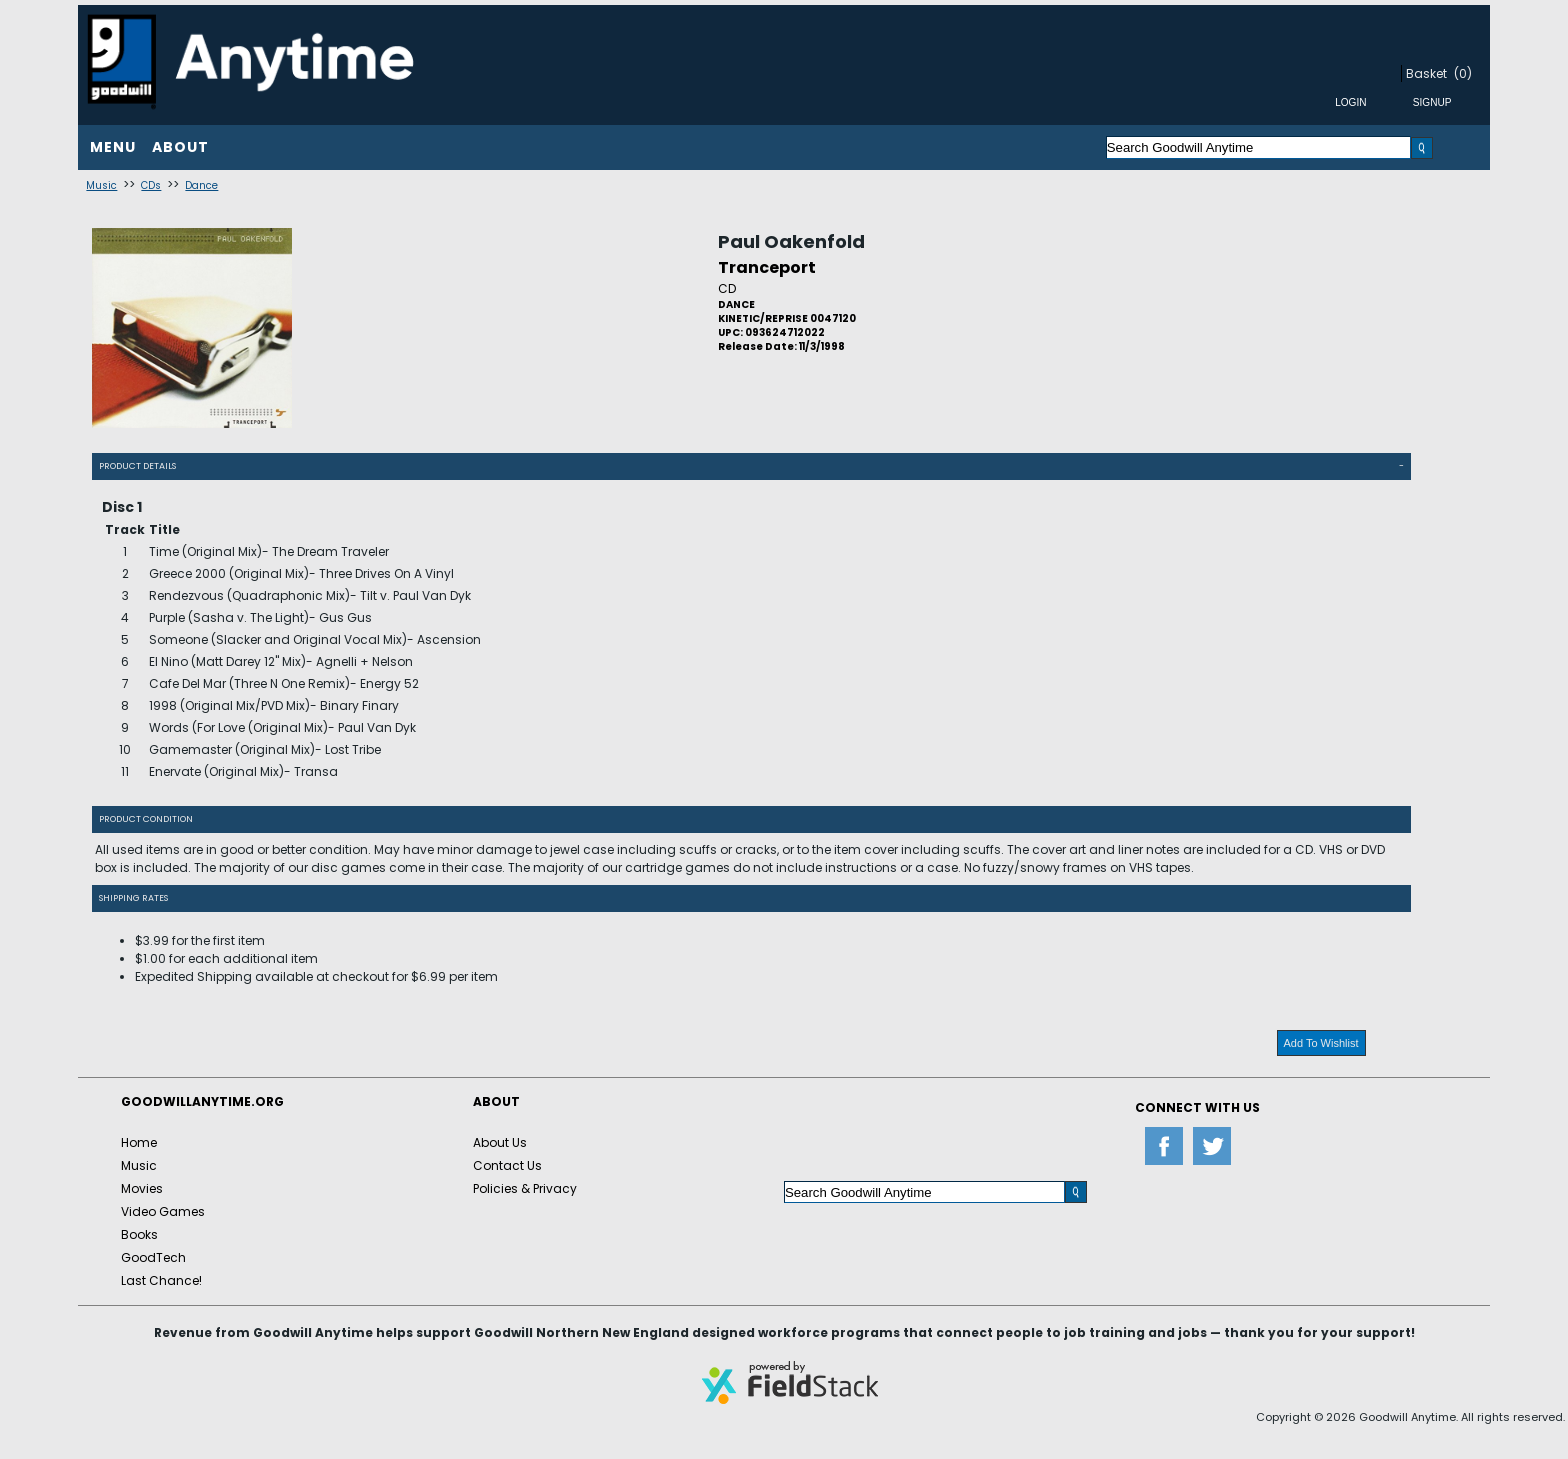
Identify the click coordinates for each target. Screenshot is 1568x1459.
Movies (142, 1188)
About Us (500, 1142)
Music (101, 185)
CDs (151, 185)
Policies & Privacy (525, 1188)
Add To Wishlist (1321, 1043)
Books (139, 1234)
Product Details (137, 466)
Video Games (163, 1211)
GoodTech (153, 1257)
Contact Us (507, 1165)
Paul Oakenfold (791, 241)
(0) (1463, 73)
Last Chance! (161, 1280)
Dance (201, 185)
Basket (1426, 73)
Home (139, 1142)
